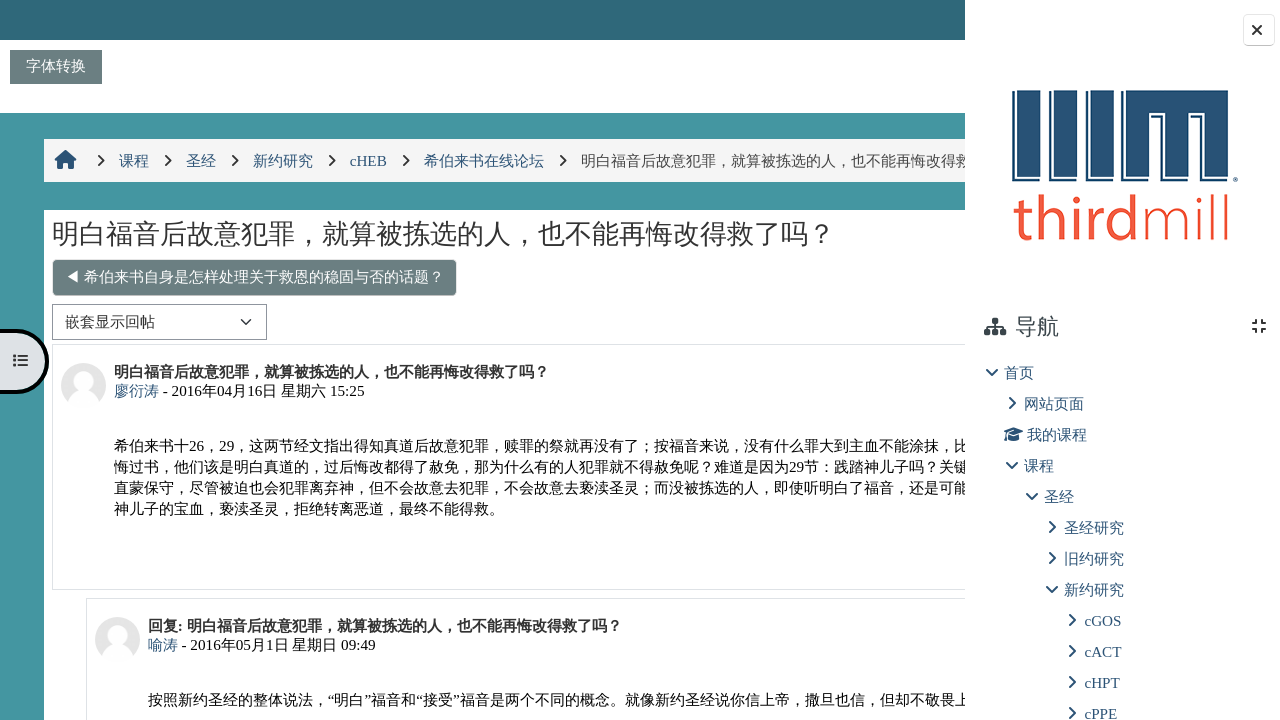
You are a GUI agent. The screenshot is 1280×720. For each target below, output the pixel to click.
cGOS (1102, 620)
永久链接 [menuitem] (824, 621)
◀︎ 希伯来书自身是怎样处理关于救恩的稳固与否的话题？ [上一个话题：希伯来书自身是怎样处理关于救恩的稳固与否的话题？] (251, 319)
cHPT (1101, 682)
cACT (1102, 651)
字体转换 (56, 65)
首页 (1019, 372)
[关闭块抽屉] (1259, 30)
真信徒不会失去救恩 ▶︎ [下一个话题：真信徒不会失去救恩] (846, 319)
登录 (912, 19)
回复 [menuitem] (895, 621)
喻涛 (153, 708)
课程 (1039, 465)
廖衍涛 (133, 433)
